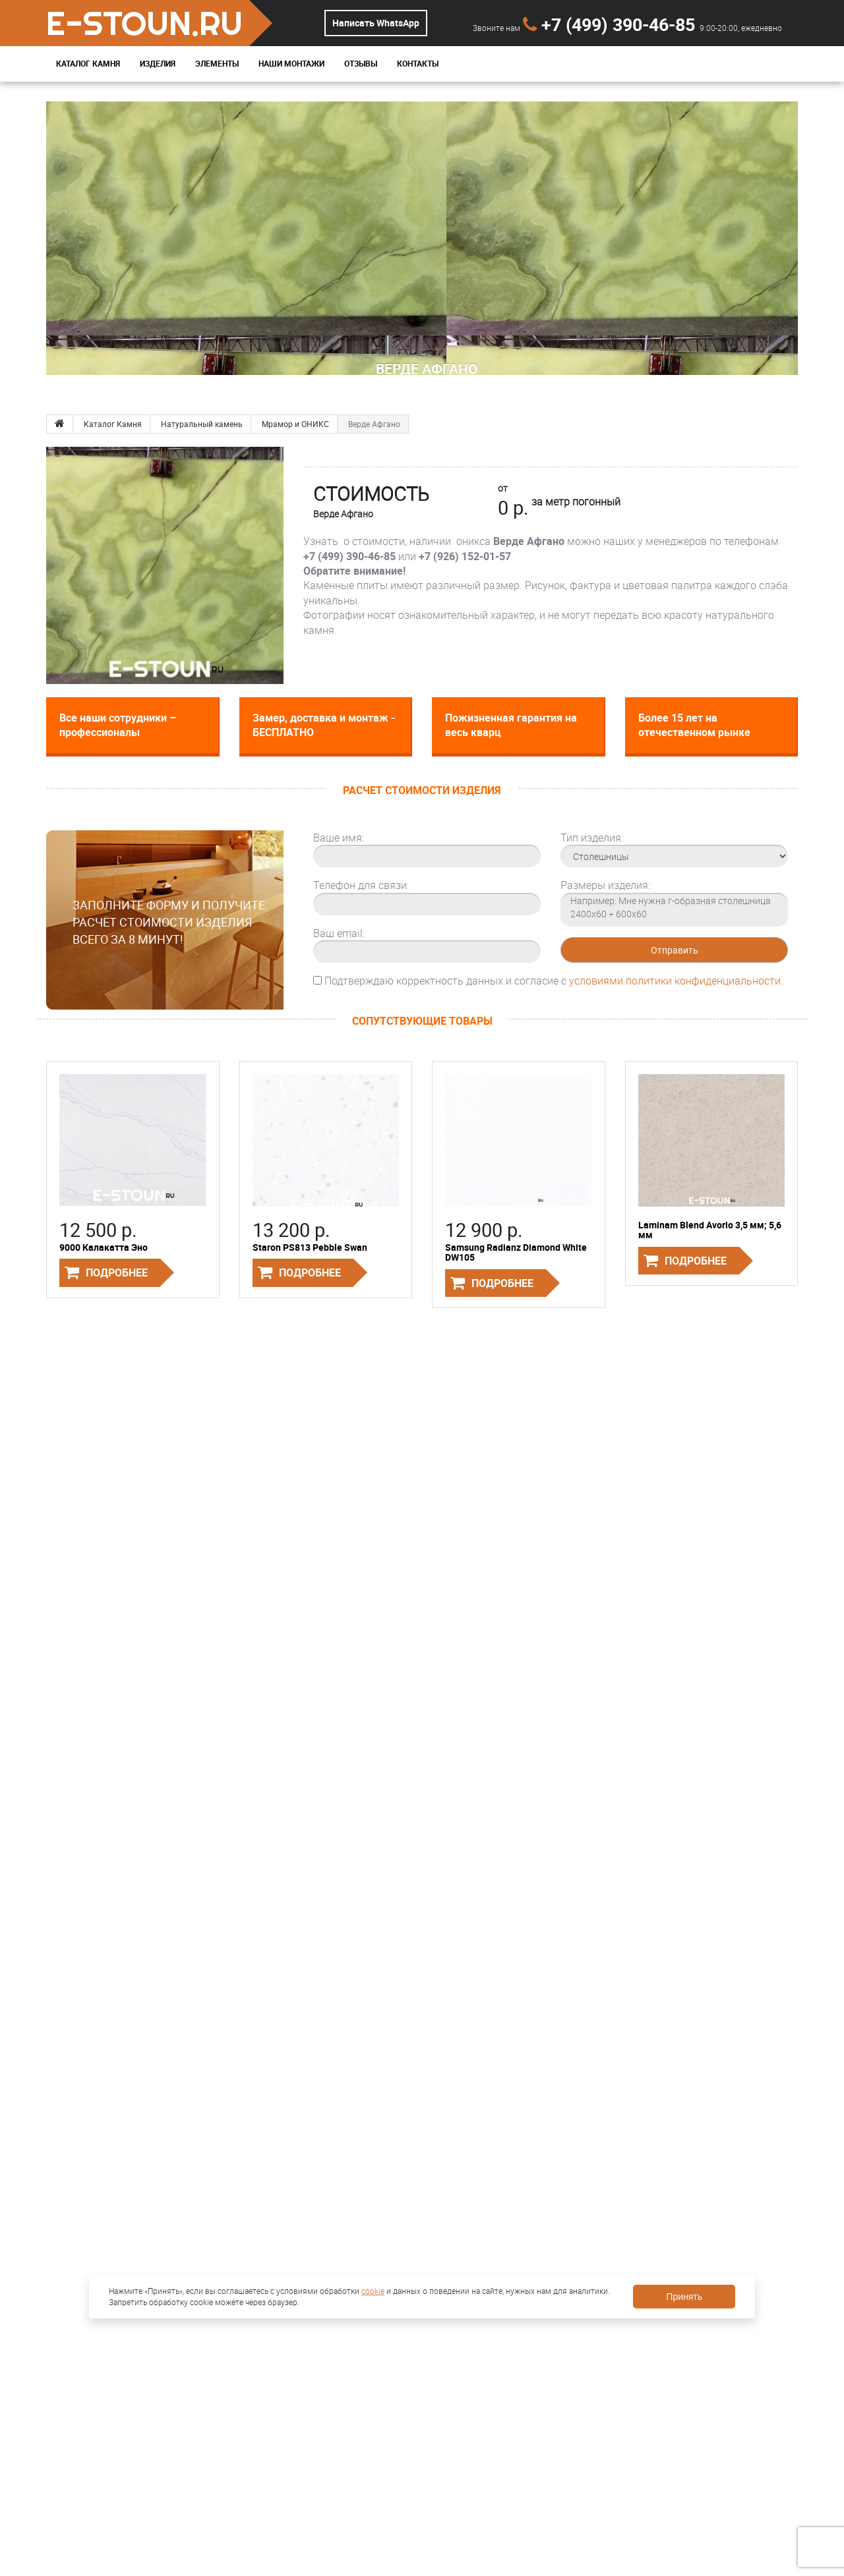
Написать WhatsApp (375, 22)
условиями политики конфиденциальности (675, 980)
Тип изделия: (591, 837)
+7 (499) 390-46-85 (611, 24)
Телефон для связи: (361, 885)
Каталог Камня (88, 63)
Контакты (417, 63)
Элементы (217, 63)
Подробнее (117, 1272)
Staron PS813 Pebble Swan (310, 1247)
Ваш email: (339, 933)
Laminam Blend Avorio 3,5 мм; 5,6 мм (709, 1229)
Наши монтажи (291, 63)
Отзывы (360, 63)
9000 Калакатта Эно (103, 1247)
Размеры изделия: (605, 885)
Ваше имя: (338, 837)
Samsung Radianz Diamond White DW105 (516, 1252)
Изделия (157, 63)
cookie (372, 2290)
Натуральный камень (202, 423)
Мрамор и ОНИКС (295, 423)
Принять (684, 2296)
